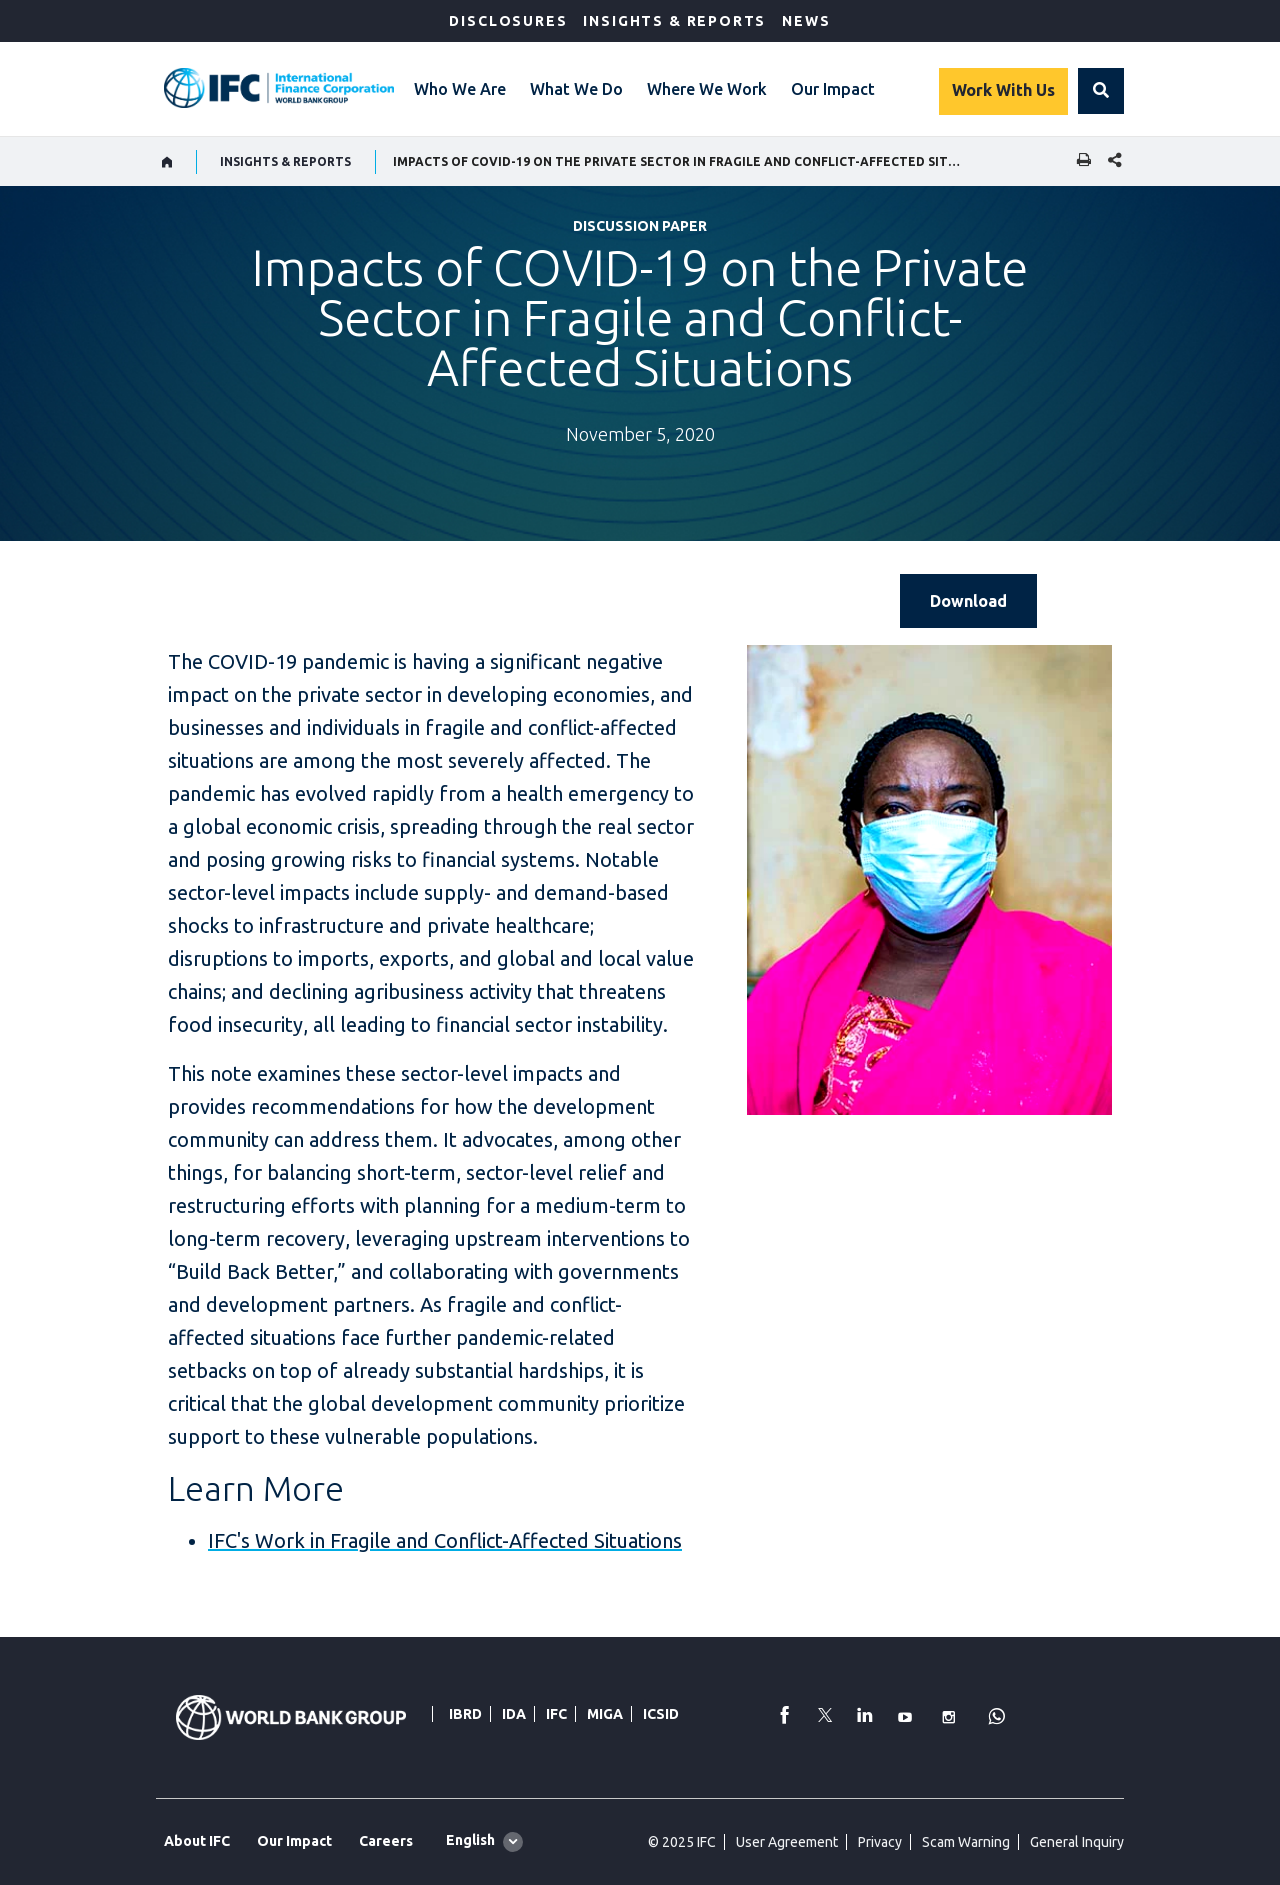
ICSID (661, 1714)
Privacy (880, 1842)
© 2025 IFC (682, 1842)
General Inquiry (1077, 1842)
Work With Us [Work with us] (1003, 90)
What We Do (576, 89)
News (806, 21)
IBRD (465, 1714)
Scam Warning (966, 1842)
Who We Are (460, 89)
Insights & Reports (674, 21)
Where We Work (707, 89)
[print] (1079, 161)
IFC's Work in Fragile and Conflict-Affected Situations (445, 1540)
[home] (167, 162)
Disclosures (508, 21)
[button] (1101, 91)
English (470, 1840)
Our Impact (833, 89)
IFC (556, 1714)
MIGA (605, 1714)
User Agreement (787, 1842)
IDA (514, 1714)
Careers (386, 1841)
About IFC (197, 1841)
